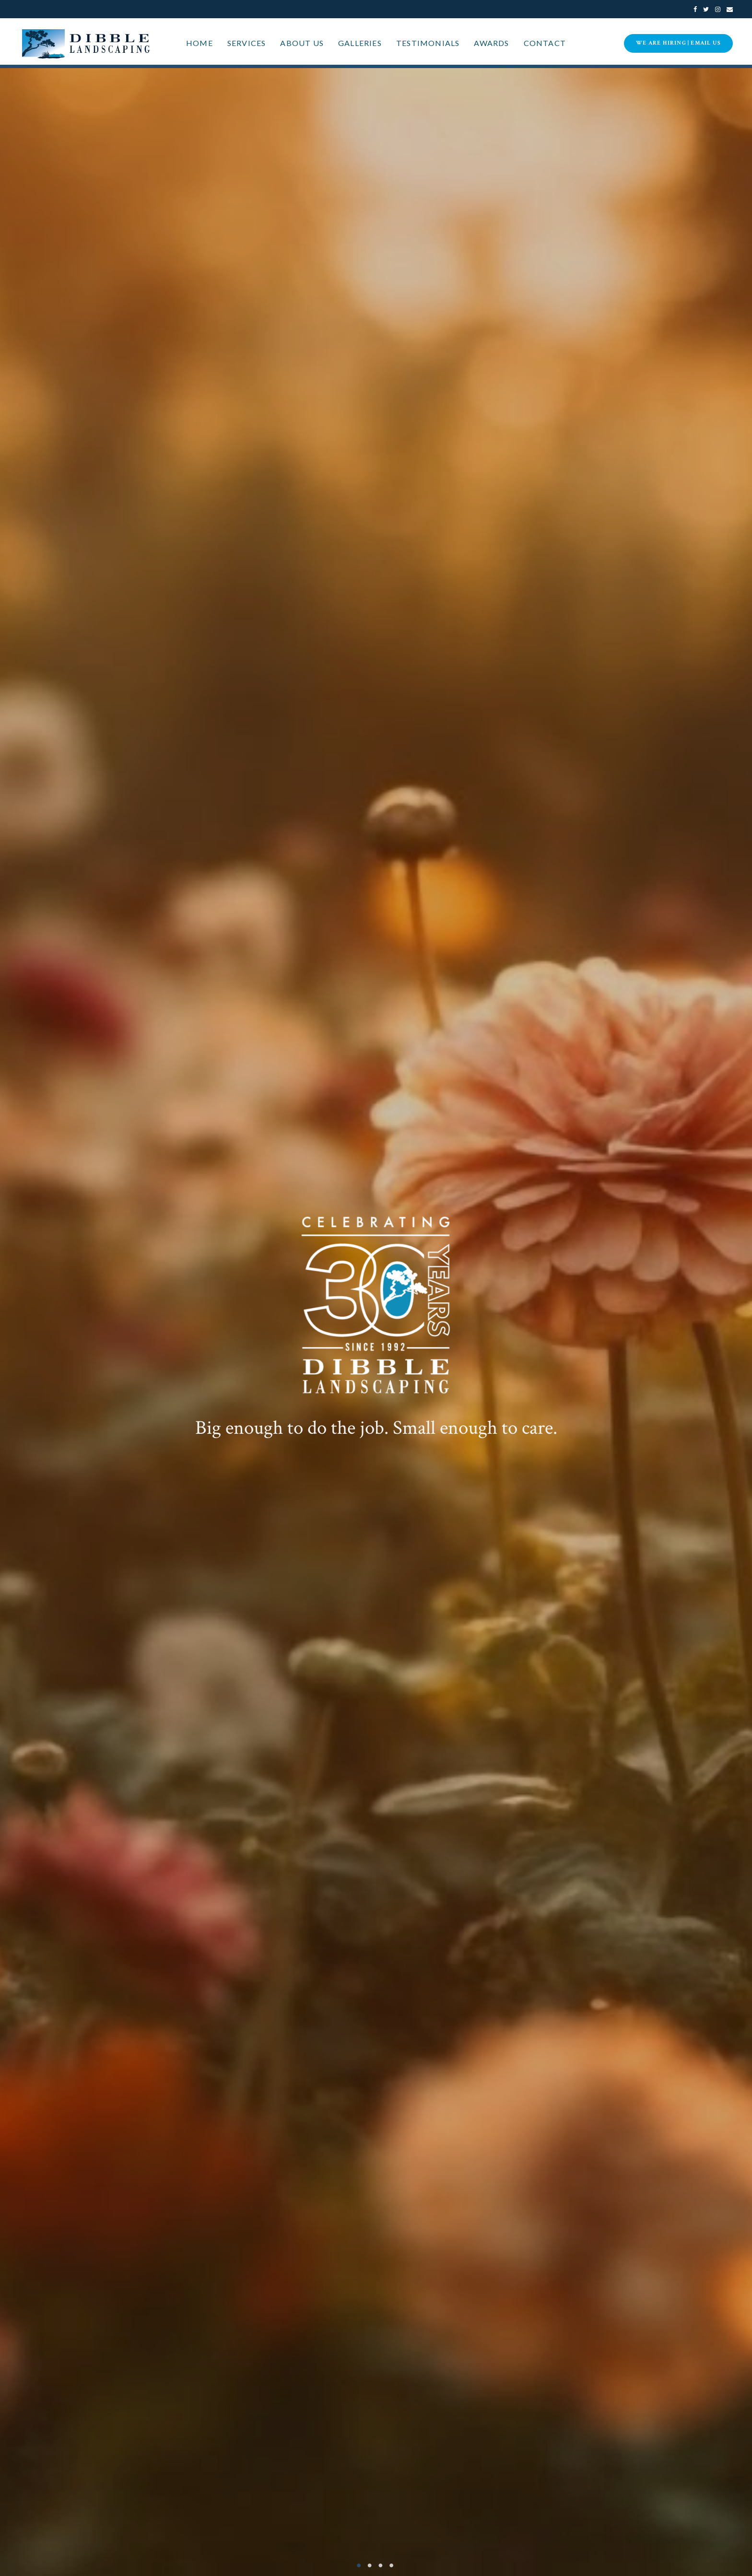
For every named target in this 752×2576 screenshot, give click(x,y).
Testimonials (427, 42)
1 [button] (362, 2565)
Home (199, 42)
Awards (491, 42)
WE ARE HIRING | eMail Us (678, 43)
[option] (376, 1322)
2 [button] (371, 2565)
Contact (545, 42)
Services (246, 42)
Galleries (360, 42)
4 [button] (389, 2565)
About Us (302, 42)
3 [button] (380, 2565)
